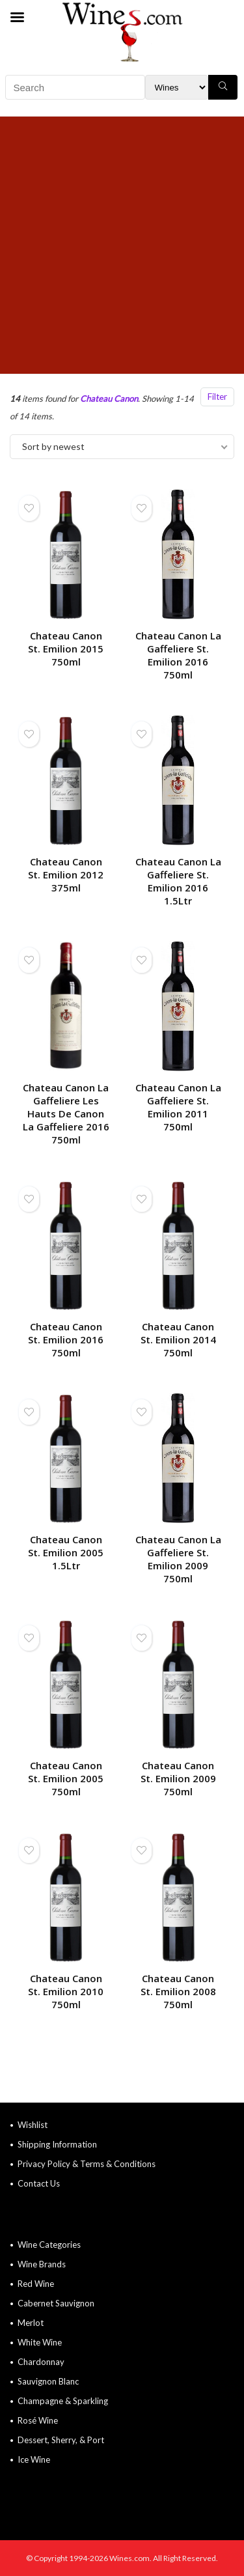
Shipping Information (57, 2144)
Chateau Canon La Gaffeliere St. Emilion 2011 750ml (178, 1107)
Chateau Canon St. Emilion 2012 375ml (65, 874)
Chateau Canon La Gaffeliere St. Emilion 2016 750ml (178, 655)
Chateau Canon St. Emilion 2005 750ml (65, 1778)
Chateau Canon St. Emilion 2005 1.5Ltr (65, 1552)
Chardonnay (41, 2362)
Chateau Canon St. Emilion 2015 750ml (65, 648)
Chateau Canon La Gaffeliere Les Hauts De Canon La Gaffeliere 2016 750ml (66, 1113)
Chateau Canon (109, 398)
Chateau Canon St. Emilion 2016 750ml (65, 1339)
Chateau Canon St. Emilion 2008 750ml (178, 1991)
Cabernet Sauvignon (56, 2303)
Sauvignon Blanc (48, 2381)
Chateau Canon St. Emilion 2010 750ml (65, 1991)
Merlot (31, 2322)
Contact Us (39, 2183)
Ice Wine (34, 2459)
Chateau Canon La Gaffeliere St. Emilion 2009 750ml (178, 1559)
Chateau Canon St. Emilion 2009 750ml (178, 1778)
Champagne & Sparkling (63, 2401)
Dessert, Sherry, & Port (61, 2440)
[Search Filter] (176, 87)
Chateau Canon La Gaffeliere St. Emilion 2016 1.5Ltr (178, 881)
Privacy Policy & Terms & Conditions (87, 2164)
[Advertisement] (122, 245)
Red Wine (36, 2283)
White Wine (40, 2342)
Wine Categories (49, 2244)
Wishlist (32, 2125)
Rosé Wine (38, 2420)
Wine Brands (42, 2264)
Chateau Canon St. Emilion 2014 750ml (178, 1339)
